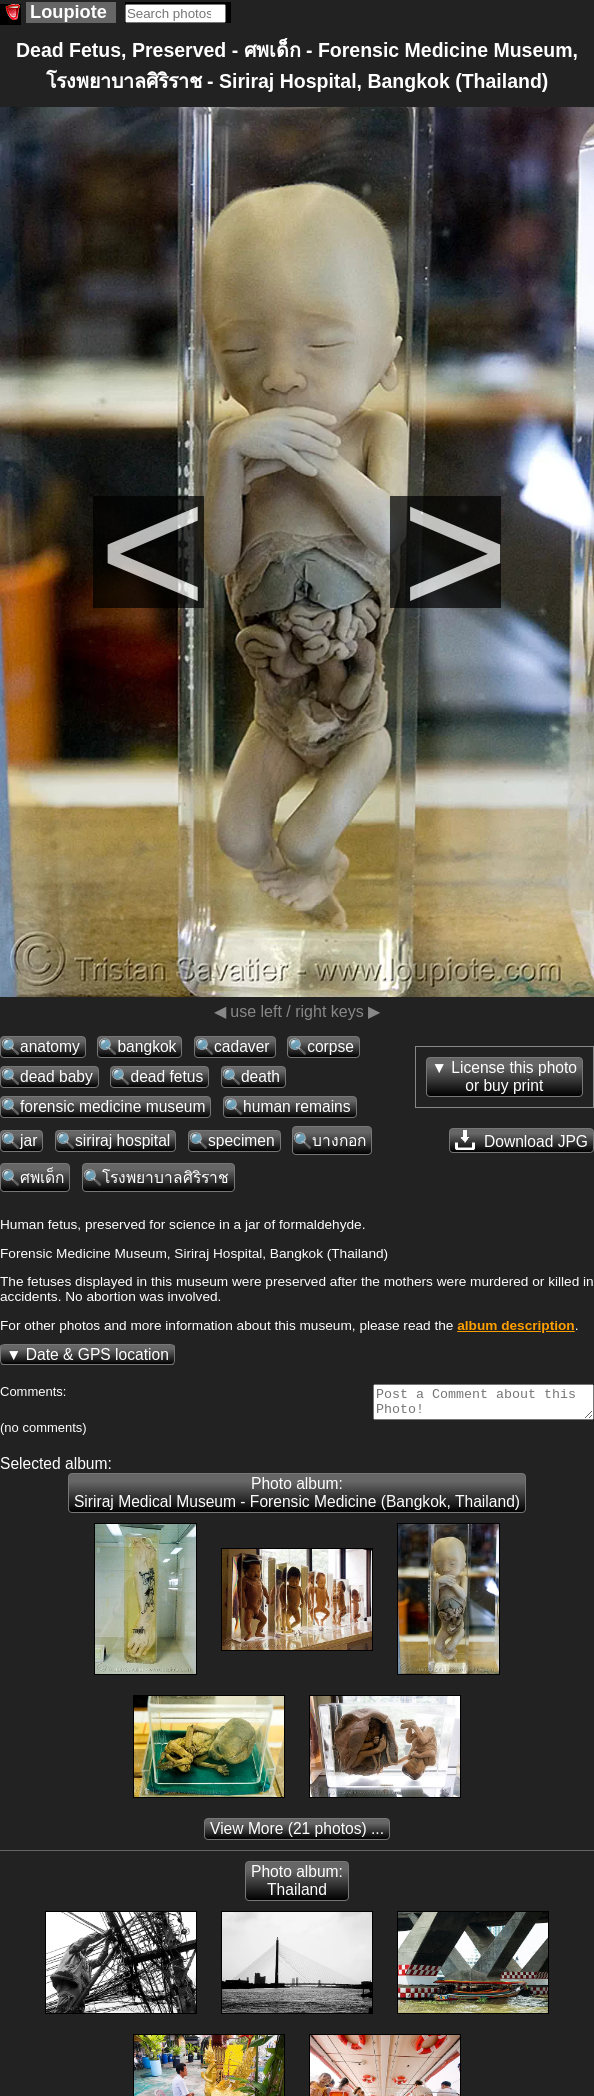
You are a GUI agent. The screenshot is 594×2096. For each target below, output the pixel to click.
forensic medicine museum (112, 1106)
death (260, 1076)
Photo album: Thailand (297, 1886)
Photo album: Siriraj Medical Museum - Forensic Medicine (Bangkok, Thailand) (297, 1498)
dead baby (56, 1076)
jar (28, 1140)
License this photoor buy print (514, 1076)
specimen (241, 1140)
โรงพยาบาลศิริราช (165, 1177)
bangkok (146, 1046)
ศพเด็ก (42, 1177)
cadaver (241, 1046)
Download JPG (521, 1140)
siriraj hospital (122, 1140)
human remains (296, 1106)
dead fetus (166, 1076)
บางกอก (339, 1140)
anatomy (50, 1046)
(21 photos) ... (297, 1834)
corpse (330, 1046)
